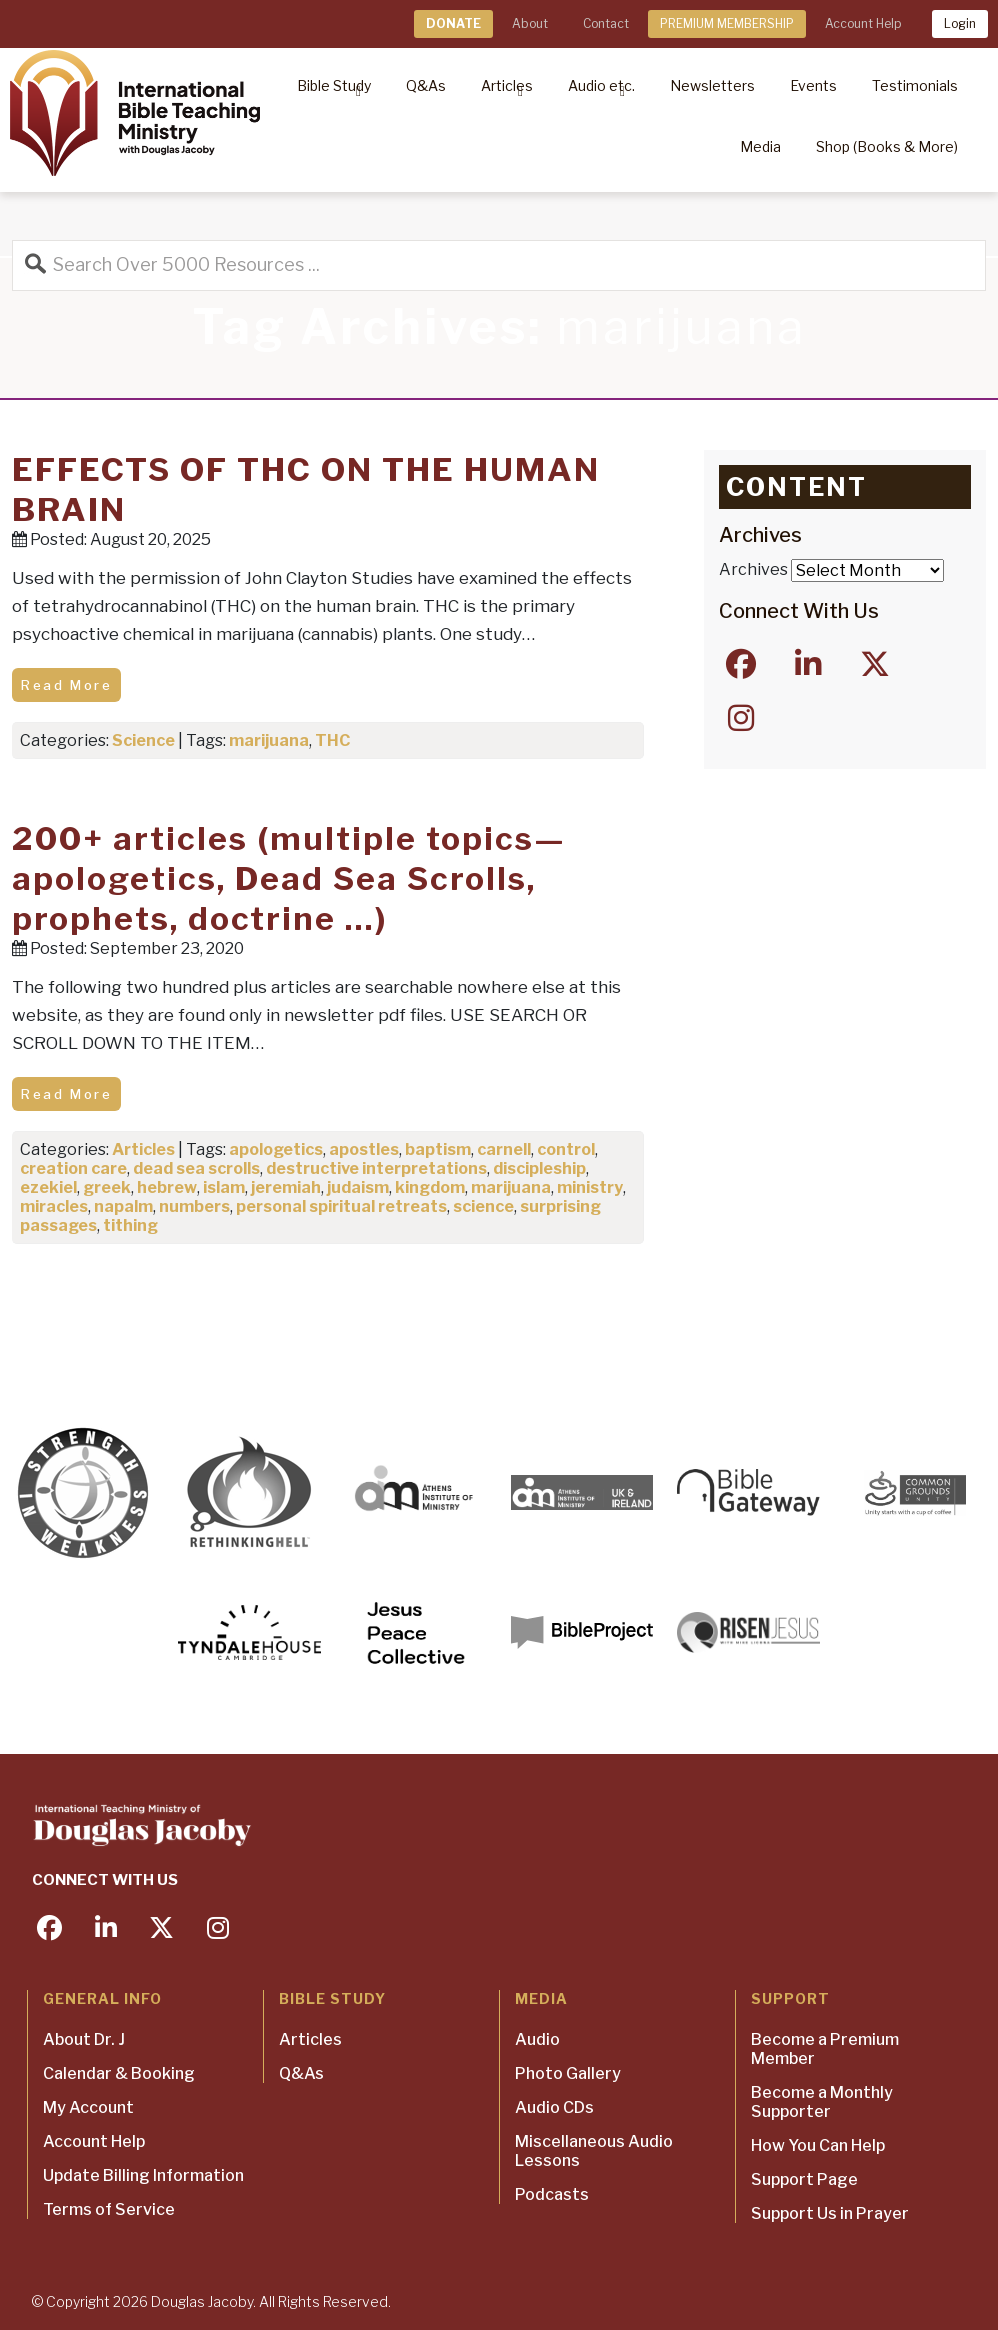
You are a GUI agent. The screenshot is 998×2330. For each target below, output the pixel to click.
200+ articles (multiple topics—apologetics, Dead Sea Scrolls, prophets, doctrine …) (289, 878)
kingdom (430, 1187)
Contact (606, 23)
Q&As (301, 2073)
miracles (54, 1206)
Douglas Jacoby (202, 2301)
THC (332, 740)
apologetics (276, 1149)
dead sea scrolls (196, 1168)
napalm (123, 1206)
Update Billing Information (143, 2175)
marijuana (269, 740)
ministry (590, 1187)
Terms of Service (109, 2209)
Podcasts (552, 2194)
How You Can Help (818, 2145)
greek (107, 1187)
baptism (438, 1149)
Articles (143, 1149)
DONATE (453, 23)
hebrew (167, 1187)
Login (960, 23)
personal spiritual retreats (341, 1206)
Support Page (804, 2179)
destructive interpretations (376, 1168)
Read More (66, 685)
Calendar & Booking (119, 2073)
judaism (358, 1187)
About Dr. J (84, 2039)
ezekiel (48, 1187)
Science (143, 740)
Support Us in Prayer (830, 2213)
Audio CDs (554, 2107)
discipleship (539, 1168)
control (566, 1149)
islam (224, 1187)
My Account (88, 2107)
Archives (753, 569)
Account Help (863, 23)
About (530, 23)
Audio (537, 2039)
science (483, 1206)
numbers (194, 1206)
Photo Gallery (568, 2073)
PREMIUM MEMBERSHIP (727, 23)
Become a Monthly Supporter (822, 2102)
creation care (73, 1168)
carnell (504, 1149)
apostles (364, 1149)
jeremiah (286, 1187)
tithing (130, 1225)
